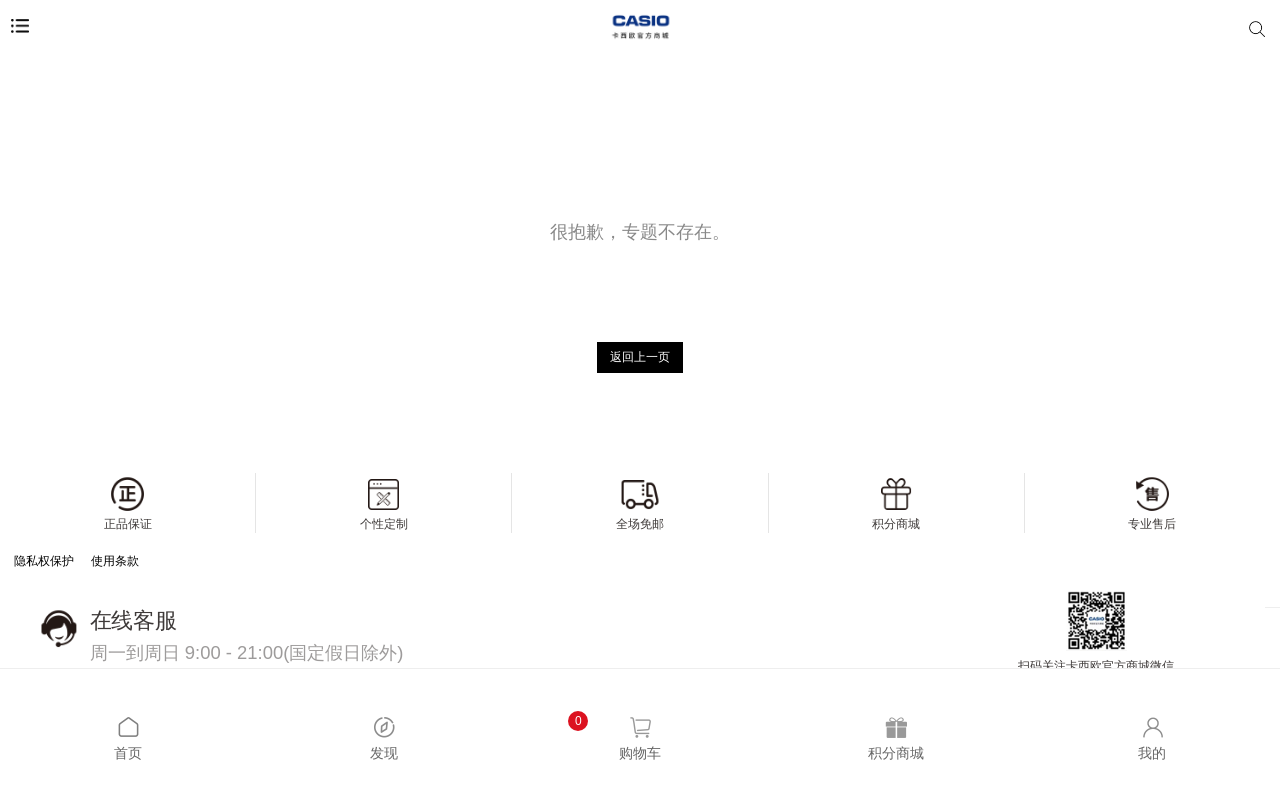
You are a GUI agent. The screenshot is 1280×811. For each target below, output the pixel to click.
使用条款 (115, 561)
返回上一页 (640, 357)
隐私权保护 (44, 561)
